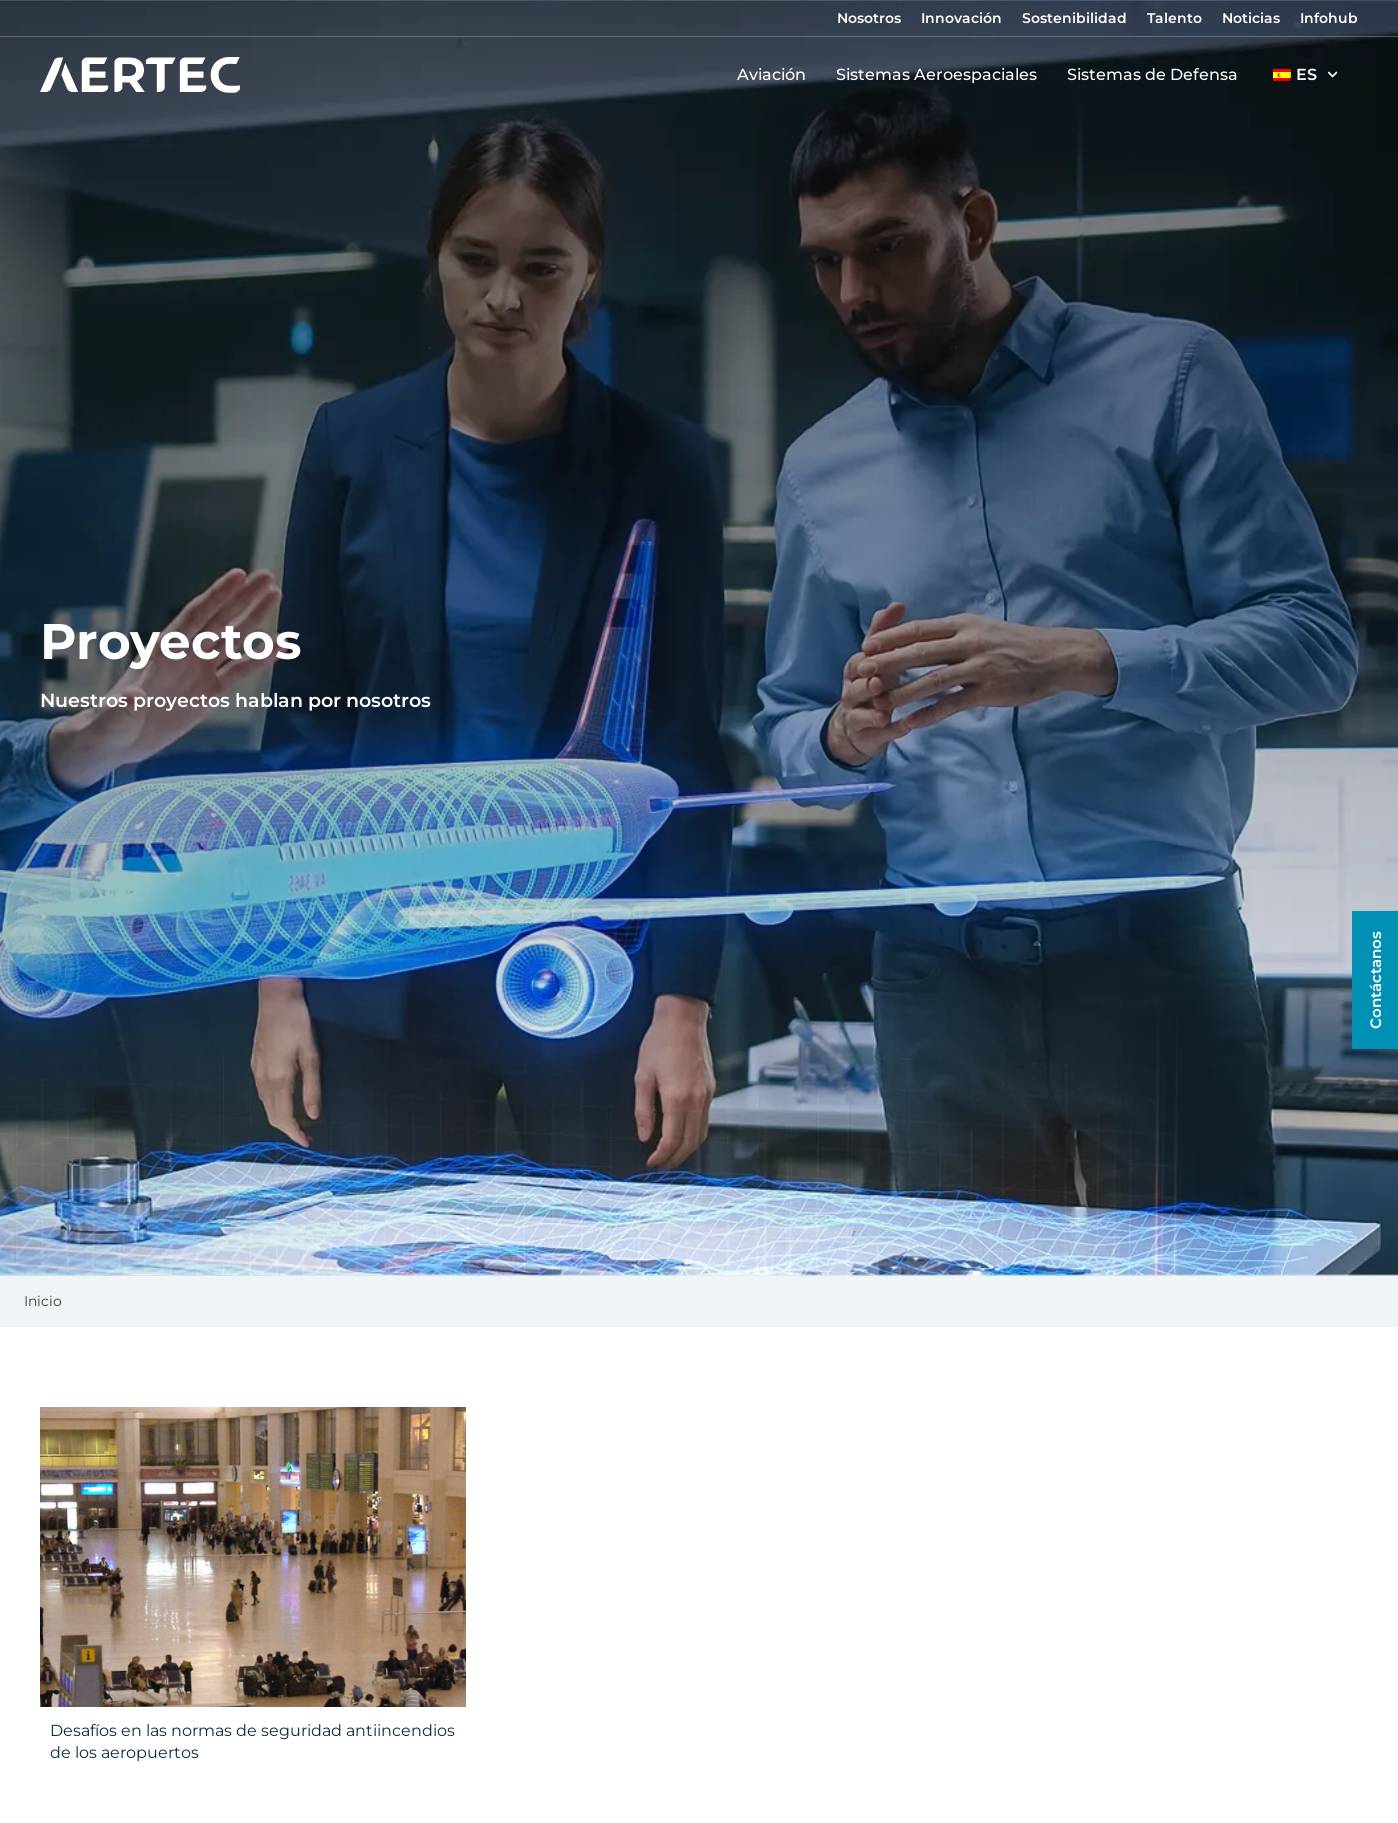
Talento (1174, 18)
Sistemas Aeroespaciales (941, 75)
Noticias (1251, 18)
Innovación (961, 18)
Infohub (1329, 18)
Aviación (776, 75)
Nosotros (869, 18)
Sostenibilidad (1074, 18)
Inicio (43, 1301)
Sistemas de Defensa (1157, 75)
